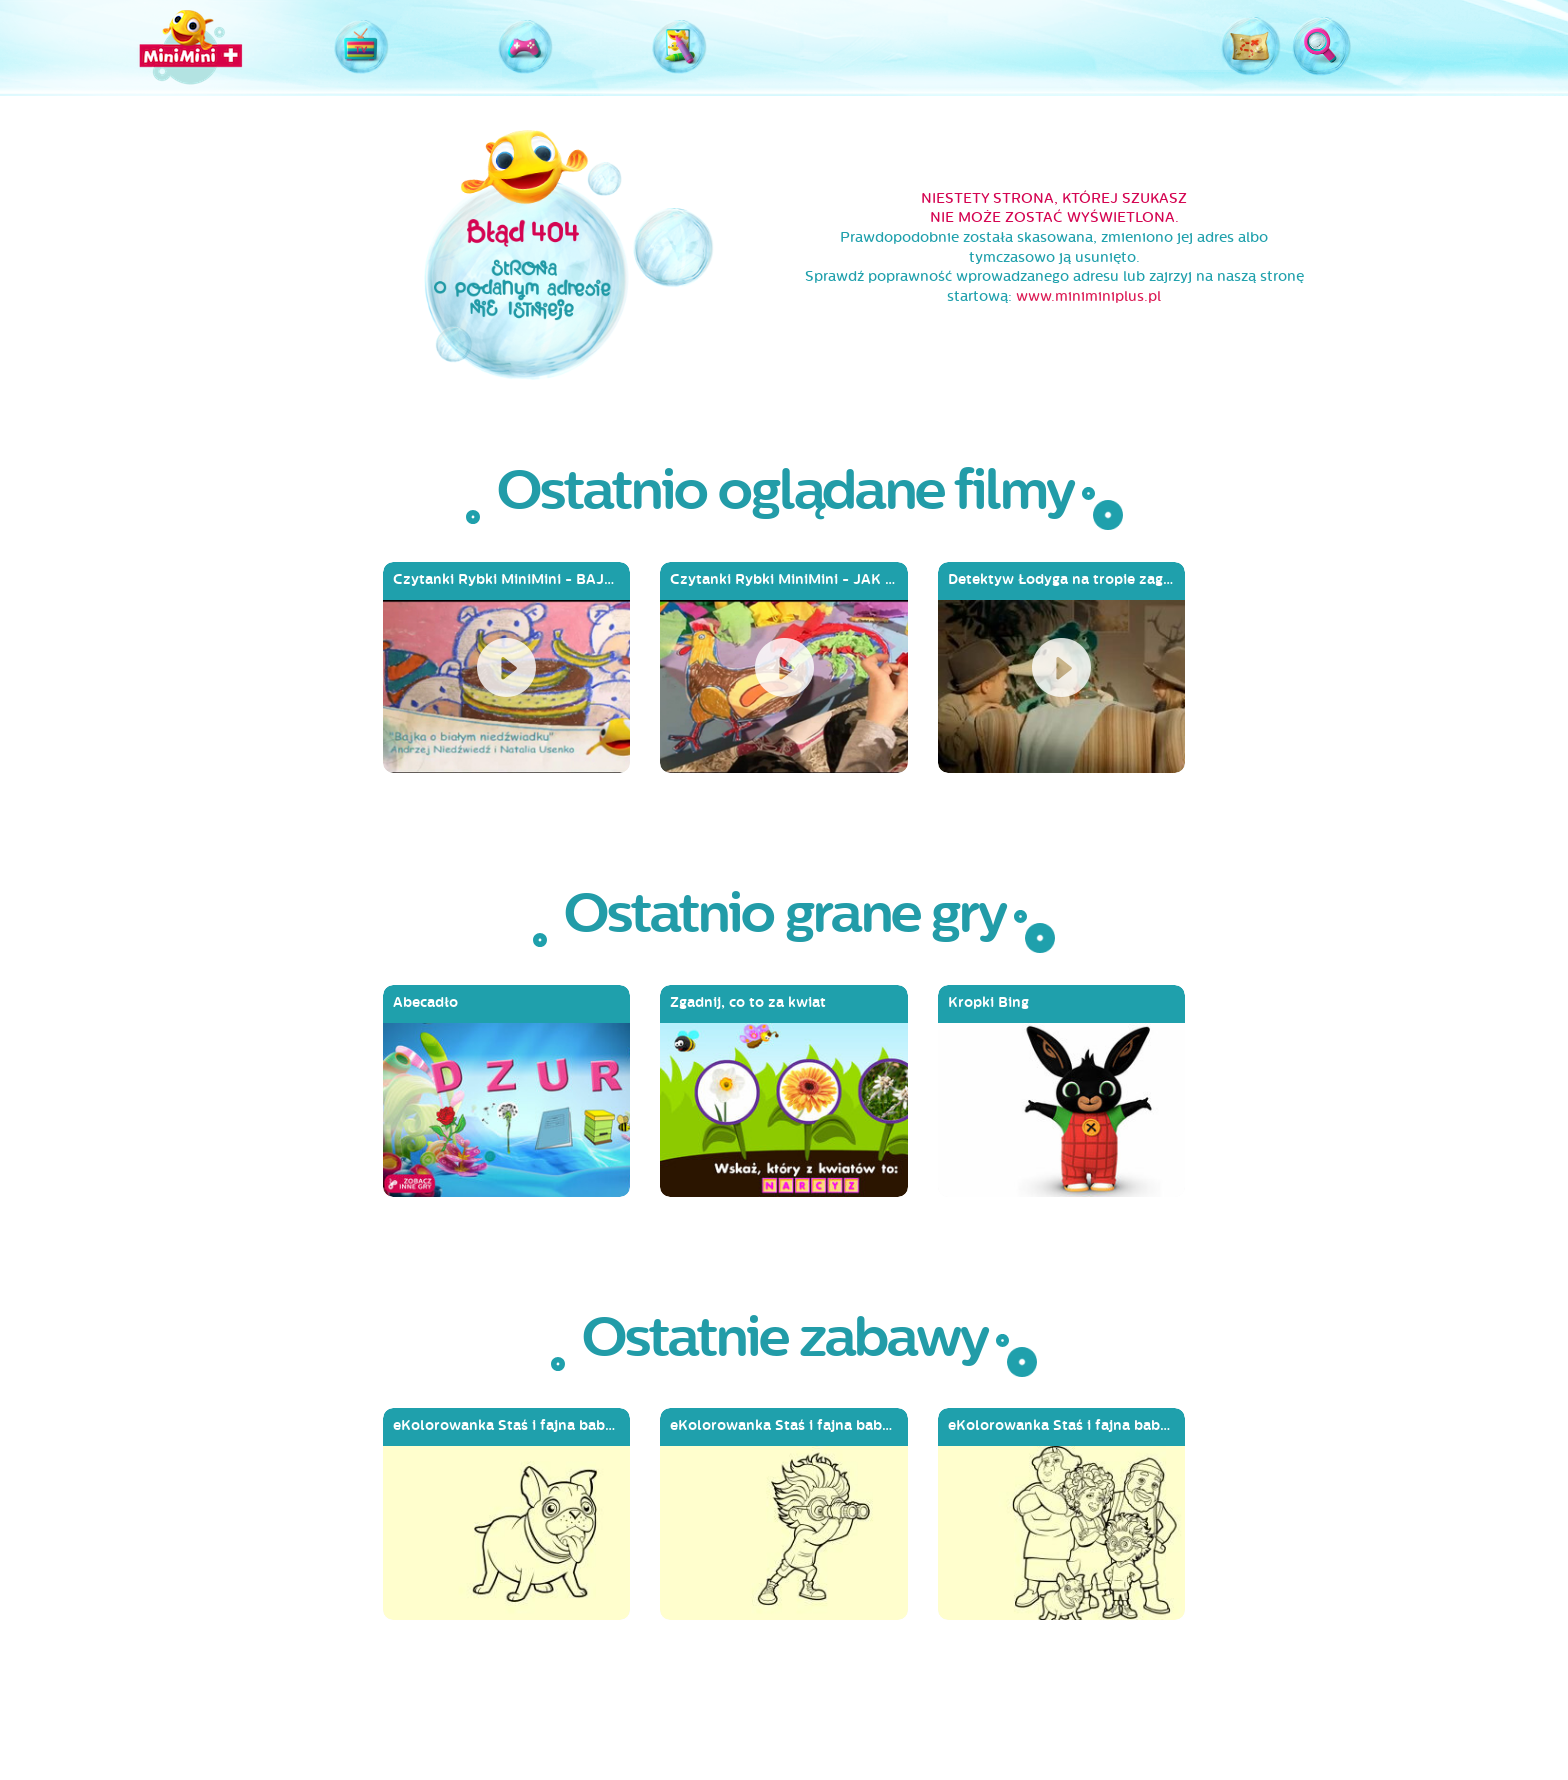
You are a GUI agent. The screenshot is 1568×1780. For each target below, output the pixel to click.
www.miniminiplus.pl (1088, 296)
